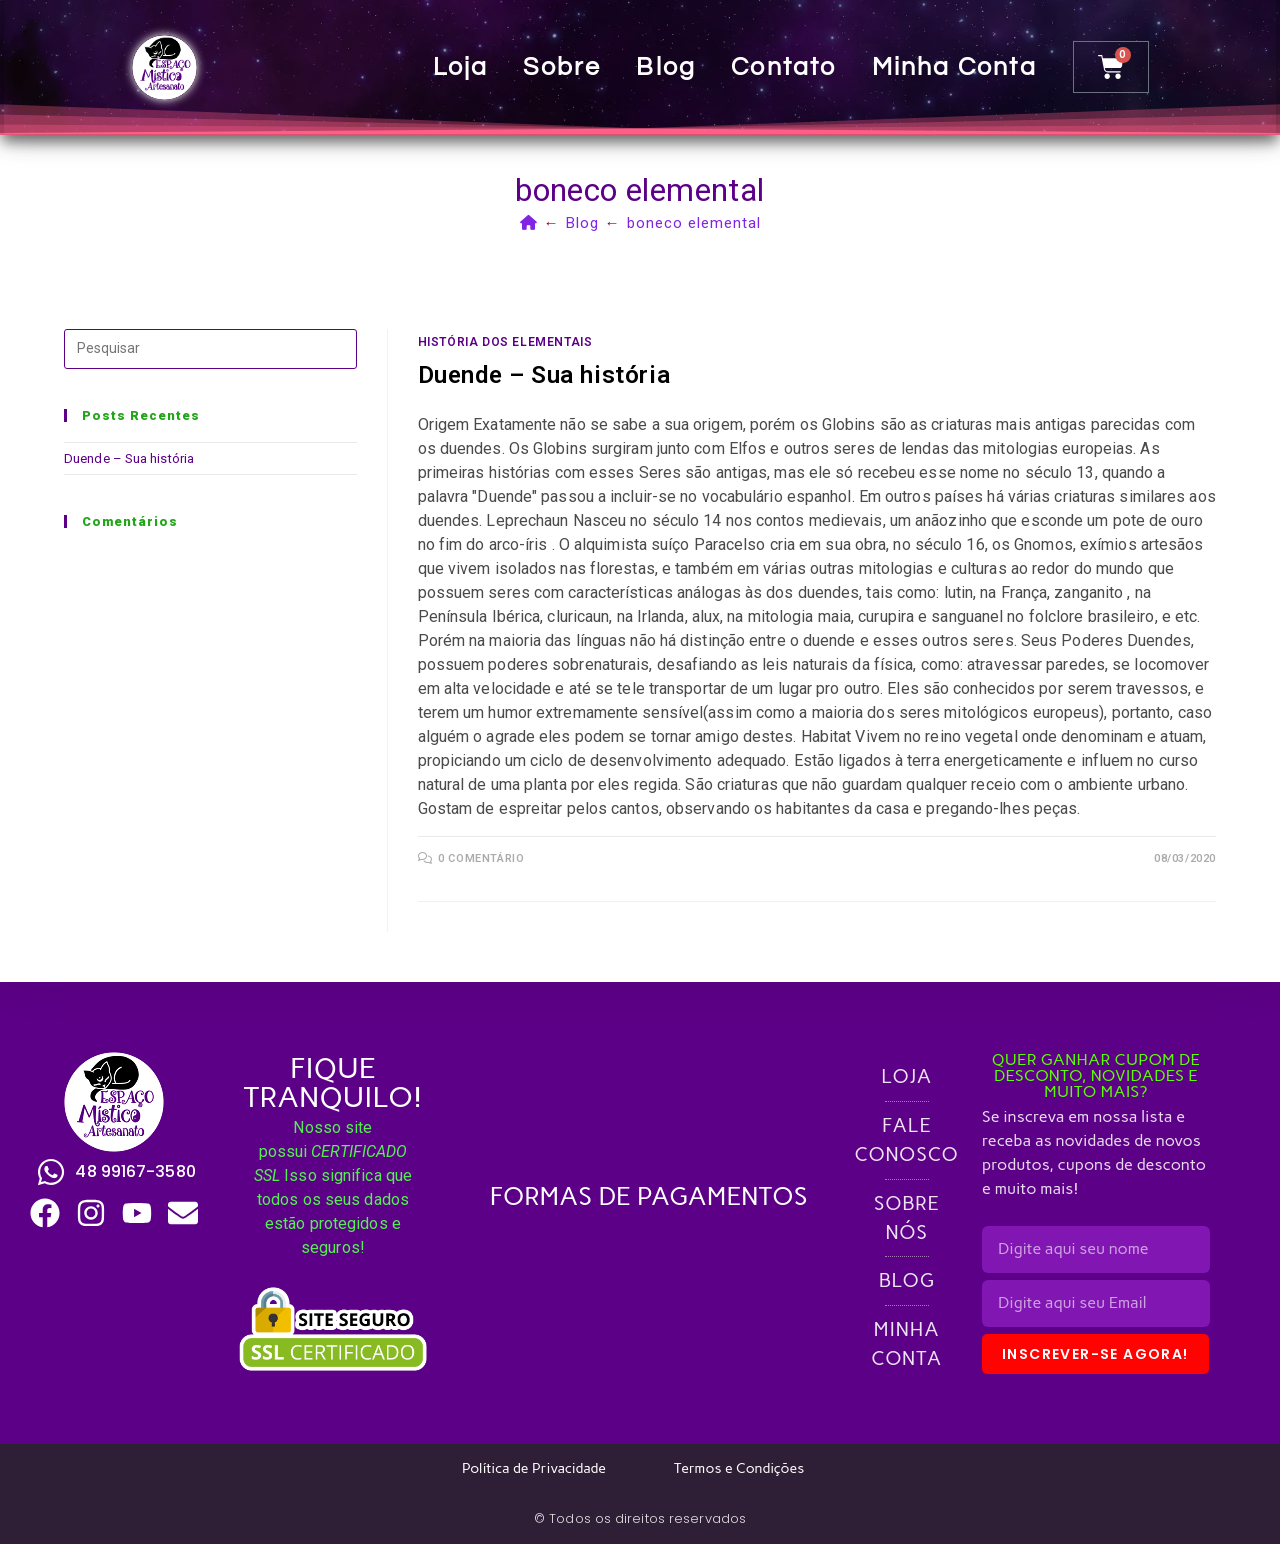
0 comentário (481, 858)
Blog (669, 67)
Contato (786, 67)
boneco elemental (694, 223)
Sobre (565, 67)
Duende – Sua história (544, 375)
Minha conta (956, 67)
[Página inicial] (529, 223)
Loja (463, 67)
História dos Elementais (505, 342)
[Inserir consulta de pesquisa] (210, 349)
